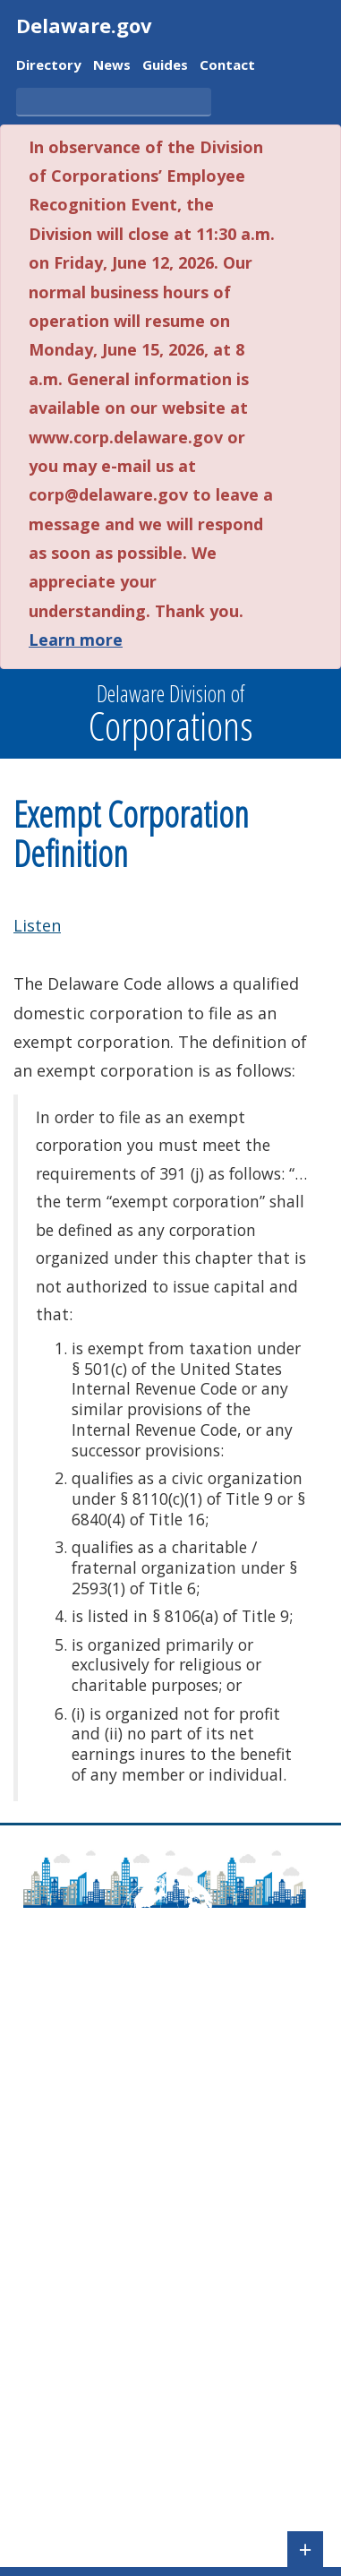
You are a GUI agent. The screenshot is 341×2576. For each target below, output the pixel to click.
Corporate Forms (73, 2381)
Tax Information (70, 2458)
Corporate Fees (67, 2406)
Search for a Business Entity (109, 2294)
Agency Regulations (81, 2182)
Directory (48, 66)
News (112, 66)
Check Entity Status (79, 2320)
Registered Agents (77, 2484)
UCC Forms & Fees (76, 2432)
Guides (165, 66)
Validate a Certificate (83, 2346)
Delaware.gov (84, 25)
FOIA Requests (63, 2510)
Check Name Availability (95, 2268)
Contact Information (83, 2105)
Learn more (76, 639)
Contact (227, 66)
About (35, 2053)
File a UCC (48, 2243)
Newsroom (52, 2156)
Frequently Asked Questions (109, 2079)
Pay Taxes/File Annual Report (113, 2217)
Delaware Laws (67, 2130)
